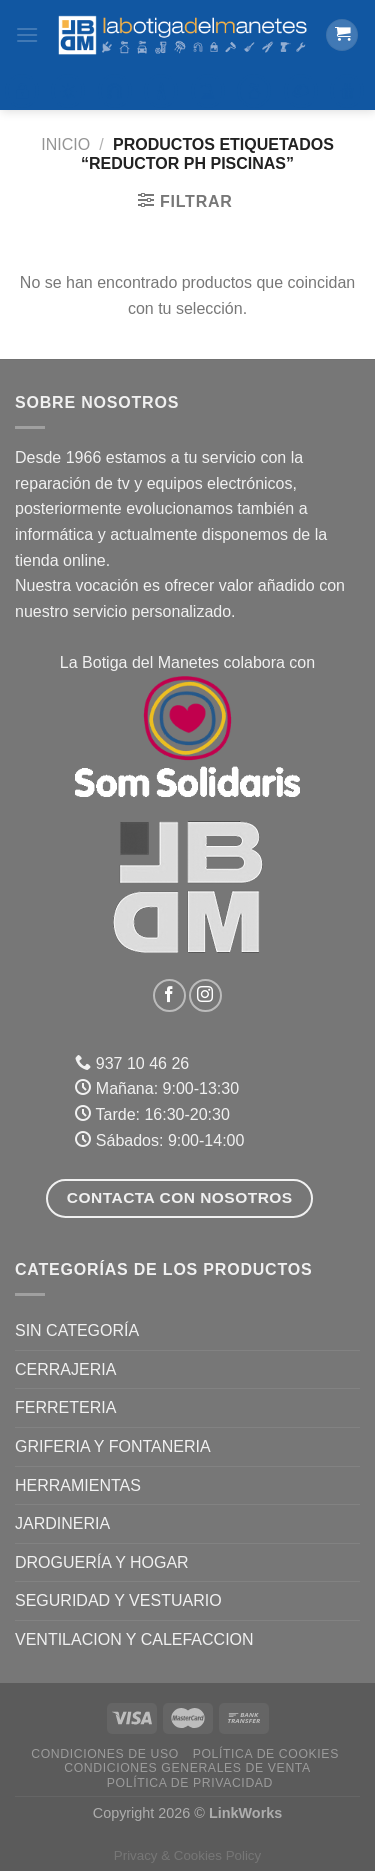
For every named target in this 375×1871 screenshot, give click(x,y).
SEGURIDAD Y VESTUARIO (118, 1600)
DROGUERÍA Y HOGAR (102, 1562)
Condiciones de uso (105, 1754)
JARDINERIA (62, 1523)
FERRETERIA (65, 1407)
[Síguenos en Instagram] (205, 995)
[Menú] (27, 34)
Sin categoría (77, 1330)
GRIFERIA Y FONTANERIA (113, 1446)
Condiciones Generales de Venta (187, 1768)
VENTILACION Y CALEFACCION (134, 1639)
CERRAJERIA (65, 1369)
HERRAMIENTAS (78, 1485)
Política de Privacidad (190, 1783)
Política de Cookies (266, 1754)
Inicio (65, 144)
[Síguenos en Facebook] (169, 995)
